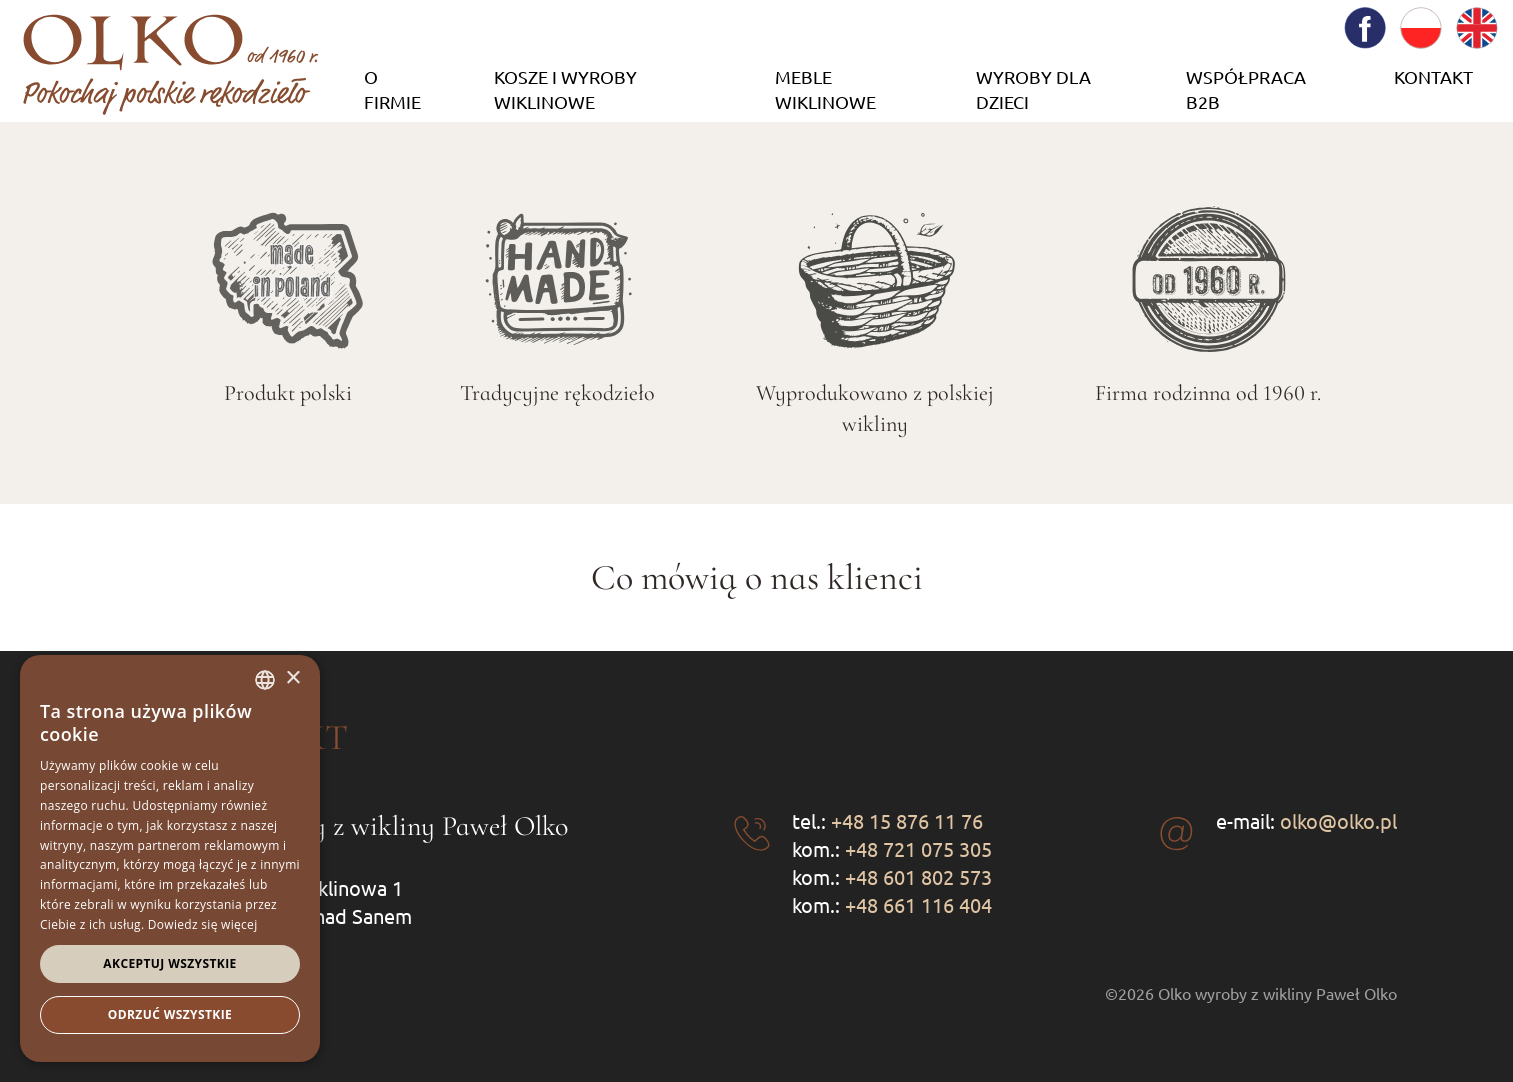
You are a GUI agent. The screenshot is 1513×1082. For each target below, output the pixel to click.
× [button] (292, 678)
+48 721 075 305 (918, 848)
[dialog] (170, 858)
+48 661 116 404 (918, 904)
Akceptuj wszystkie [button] (169, 963)
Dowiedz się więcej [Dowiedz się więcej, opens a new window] (203, 924)
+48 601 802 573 (918, 876)
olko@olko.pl (1338, 820)
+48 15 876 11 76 (907, 820)
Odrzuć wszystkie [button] (170, 1014)
